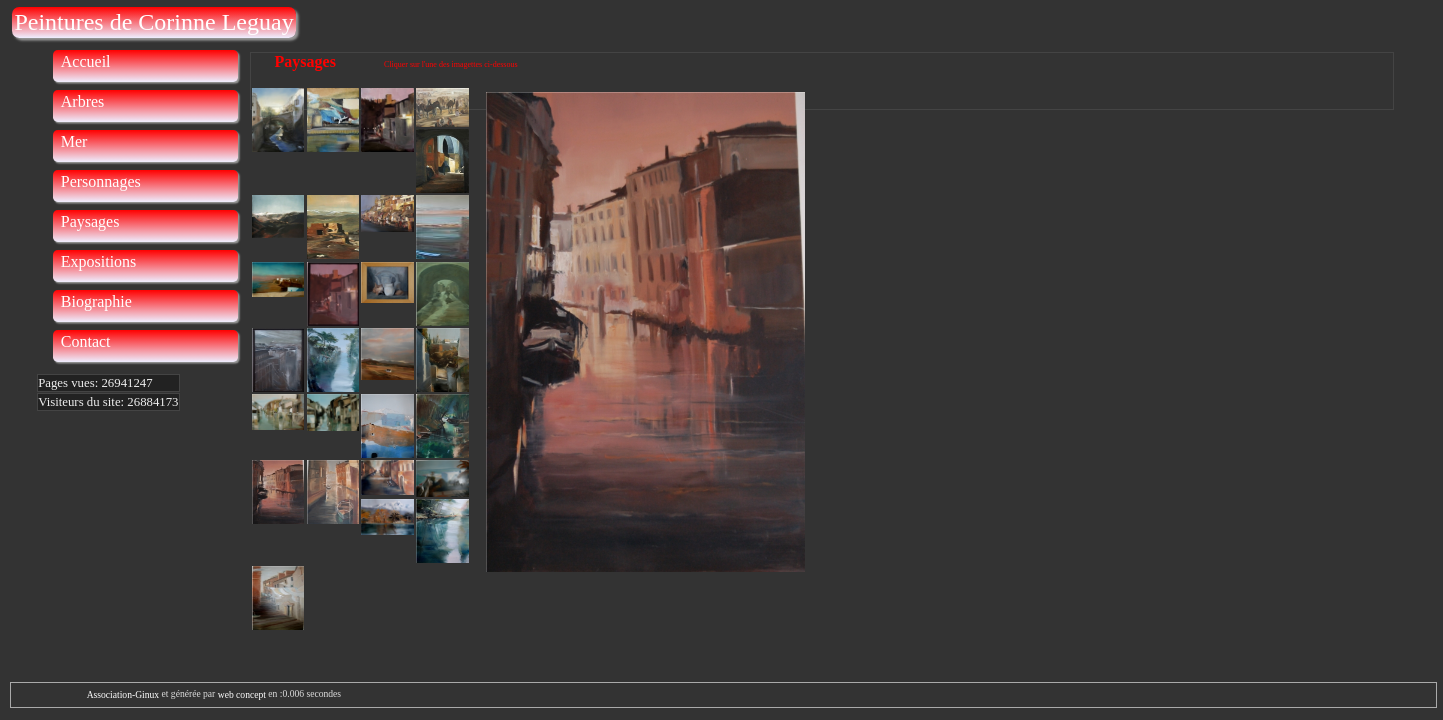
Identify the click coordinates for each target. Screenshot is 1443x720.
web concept (242, 694)
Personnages (101, 181)
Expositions (99, 261)
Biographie (96, 301)
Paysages (90, 221)
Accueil (86, 61)
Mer (74, 141)
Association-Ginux (123, 694)
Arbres (83, 101)
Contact (86, 341)
